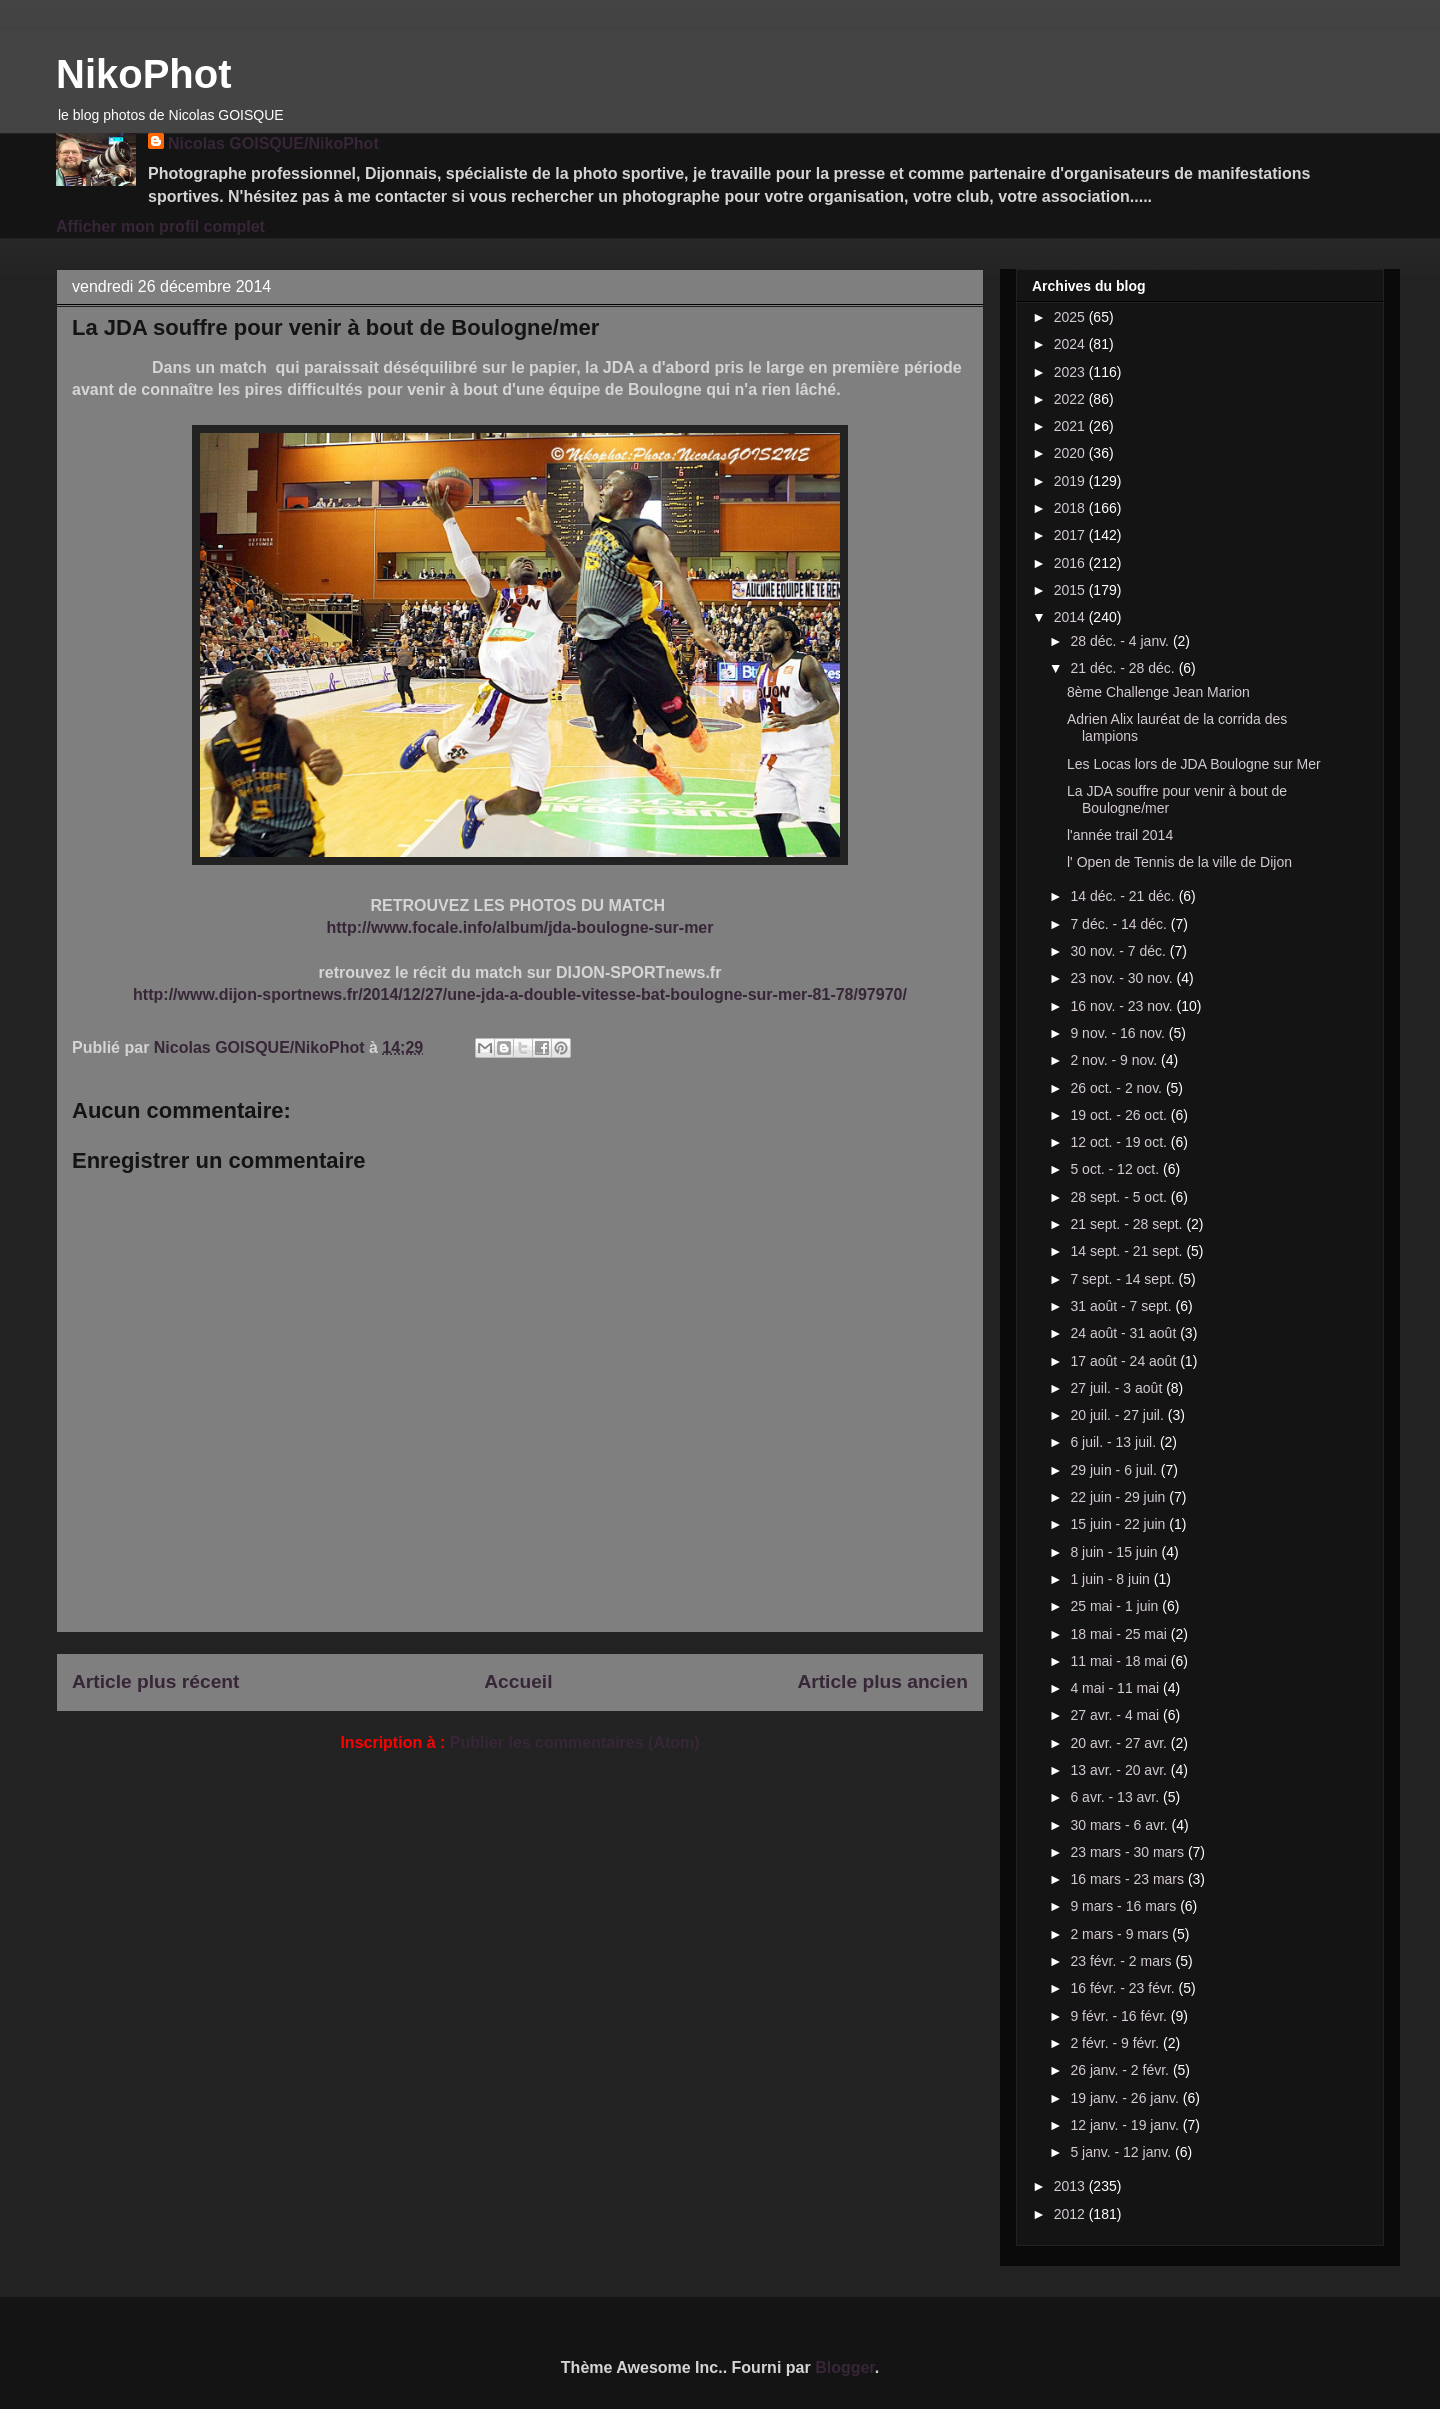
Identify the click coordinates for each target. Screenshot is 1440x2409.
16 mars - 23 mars (1128, 1879)
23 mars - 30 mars (1128, 1852)
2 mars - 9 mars (1121, 1934)
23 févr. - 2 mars (1122, 1961)
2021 (1071, 426)
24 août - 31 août (1125, 1333)
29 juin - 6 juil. (1115, 1470)
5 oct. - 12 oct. (1116, 1169)
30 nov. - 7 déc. (1119, 951)
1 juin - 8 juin (1111, 1579)
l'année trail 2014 (1120, 835)
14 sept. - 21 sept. (1128, 1251)
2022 (1071, 399)
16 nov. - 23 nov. (1123, 1006)
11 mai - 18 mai (1120, 1661)
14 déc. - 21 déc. (1124, 896)
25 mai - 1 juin (1116, 1606)
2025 (1071, 317)
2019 (1071, 481)
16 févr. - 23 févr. (1124, 1988)
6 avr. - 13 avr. (1116, 1797)
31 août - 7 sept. (1122, 1306)
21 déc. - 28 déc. (1124, 668)
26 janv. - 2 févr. (1121, 2070)
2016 (1071, 563)
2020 (1071, 453)
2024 (1071, 344)
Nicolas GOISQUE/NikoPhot (273, 143)
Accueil (518, 1681)
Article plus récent (155, 1681)
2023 (1071, 372)
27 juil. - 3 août (1118, 1388)
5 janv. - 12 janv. (1122, 2152)
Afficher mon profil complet (160, 226)
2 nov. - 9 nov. (1115, 1060)
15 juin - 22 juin (1119, 1524)
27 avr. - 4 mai (1116, 1715)
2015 (1071, 590)
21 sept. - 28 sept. (1128, 1224)
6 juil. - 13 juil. (1114, 1442)
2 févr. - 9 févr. (1116, 2043)
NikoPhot (144, 74)
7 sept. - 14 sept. (1124, 1279)
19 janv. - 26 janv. (1126, 2098)
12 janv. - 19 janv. (1126, 2125)
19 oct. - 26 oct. (1120, 1115)
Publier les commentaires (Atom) (575, 1742)
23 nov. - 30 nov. (1123, 978)
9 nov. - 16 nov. (1119, 1033)
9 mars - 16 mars (1125, 1906)
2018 (1071, 508)
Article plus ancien (882, 1681)
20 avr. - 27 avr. (1120, 1743)
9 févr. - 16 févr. (1120, 2016)
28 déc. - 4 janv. (1121, 641)
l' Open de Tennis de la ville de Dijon (1179, 862)
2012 (1071, 2214)
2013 (1071, 2186)
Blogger (845, 2367)
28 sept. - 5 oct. (1120, 1197)
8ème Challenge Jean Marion (1158, 692)
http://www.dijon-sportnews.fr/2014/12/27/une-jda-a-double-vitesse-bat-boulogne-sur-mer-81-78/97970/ (520, 994)
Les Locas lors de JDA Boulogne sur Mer (1194, 764)
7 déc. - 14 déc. (1120, 924)
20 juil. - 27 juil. (1118, 1415)
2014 (1071, 617)
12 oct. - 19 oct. (1120, 1142)
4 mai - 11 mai (1116, 1688)
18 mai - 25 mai (1120, 1634)
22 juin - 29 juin (1119, 1497)
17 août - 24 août (1125, 1361)
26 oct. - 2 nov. (1117, 1088)
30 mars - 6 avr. (1120, 1825)
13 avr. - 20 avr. (1120, 1770)
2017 (1071, 535)
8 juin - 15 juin (1115, 1552)
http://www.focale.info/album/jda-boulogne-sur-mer (520, 927)
